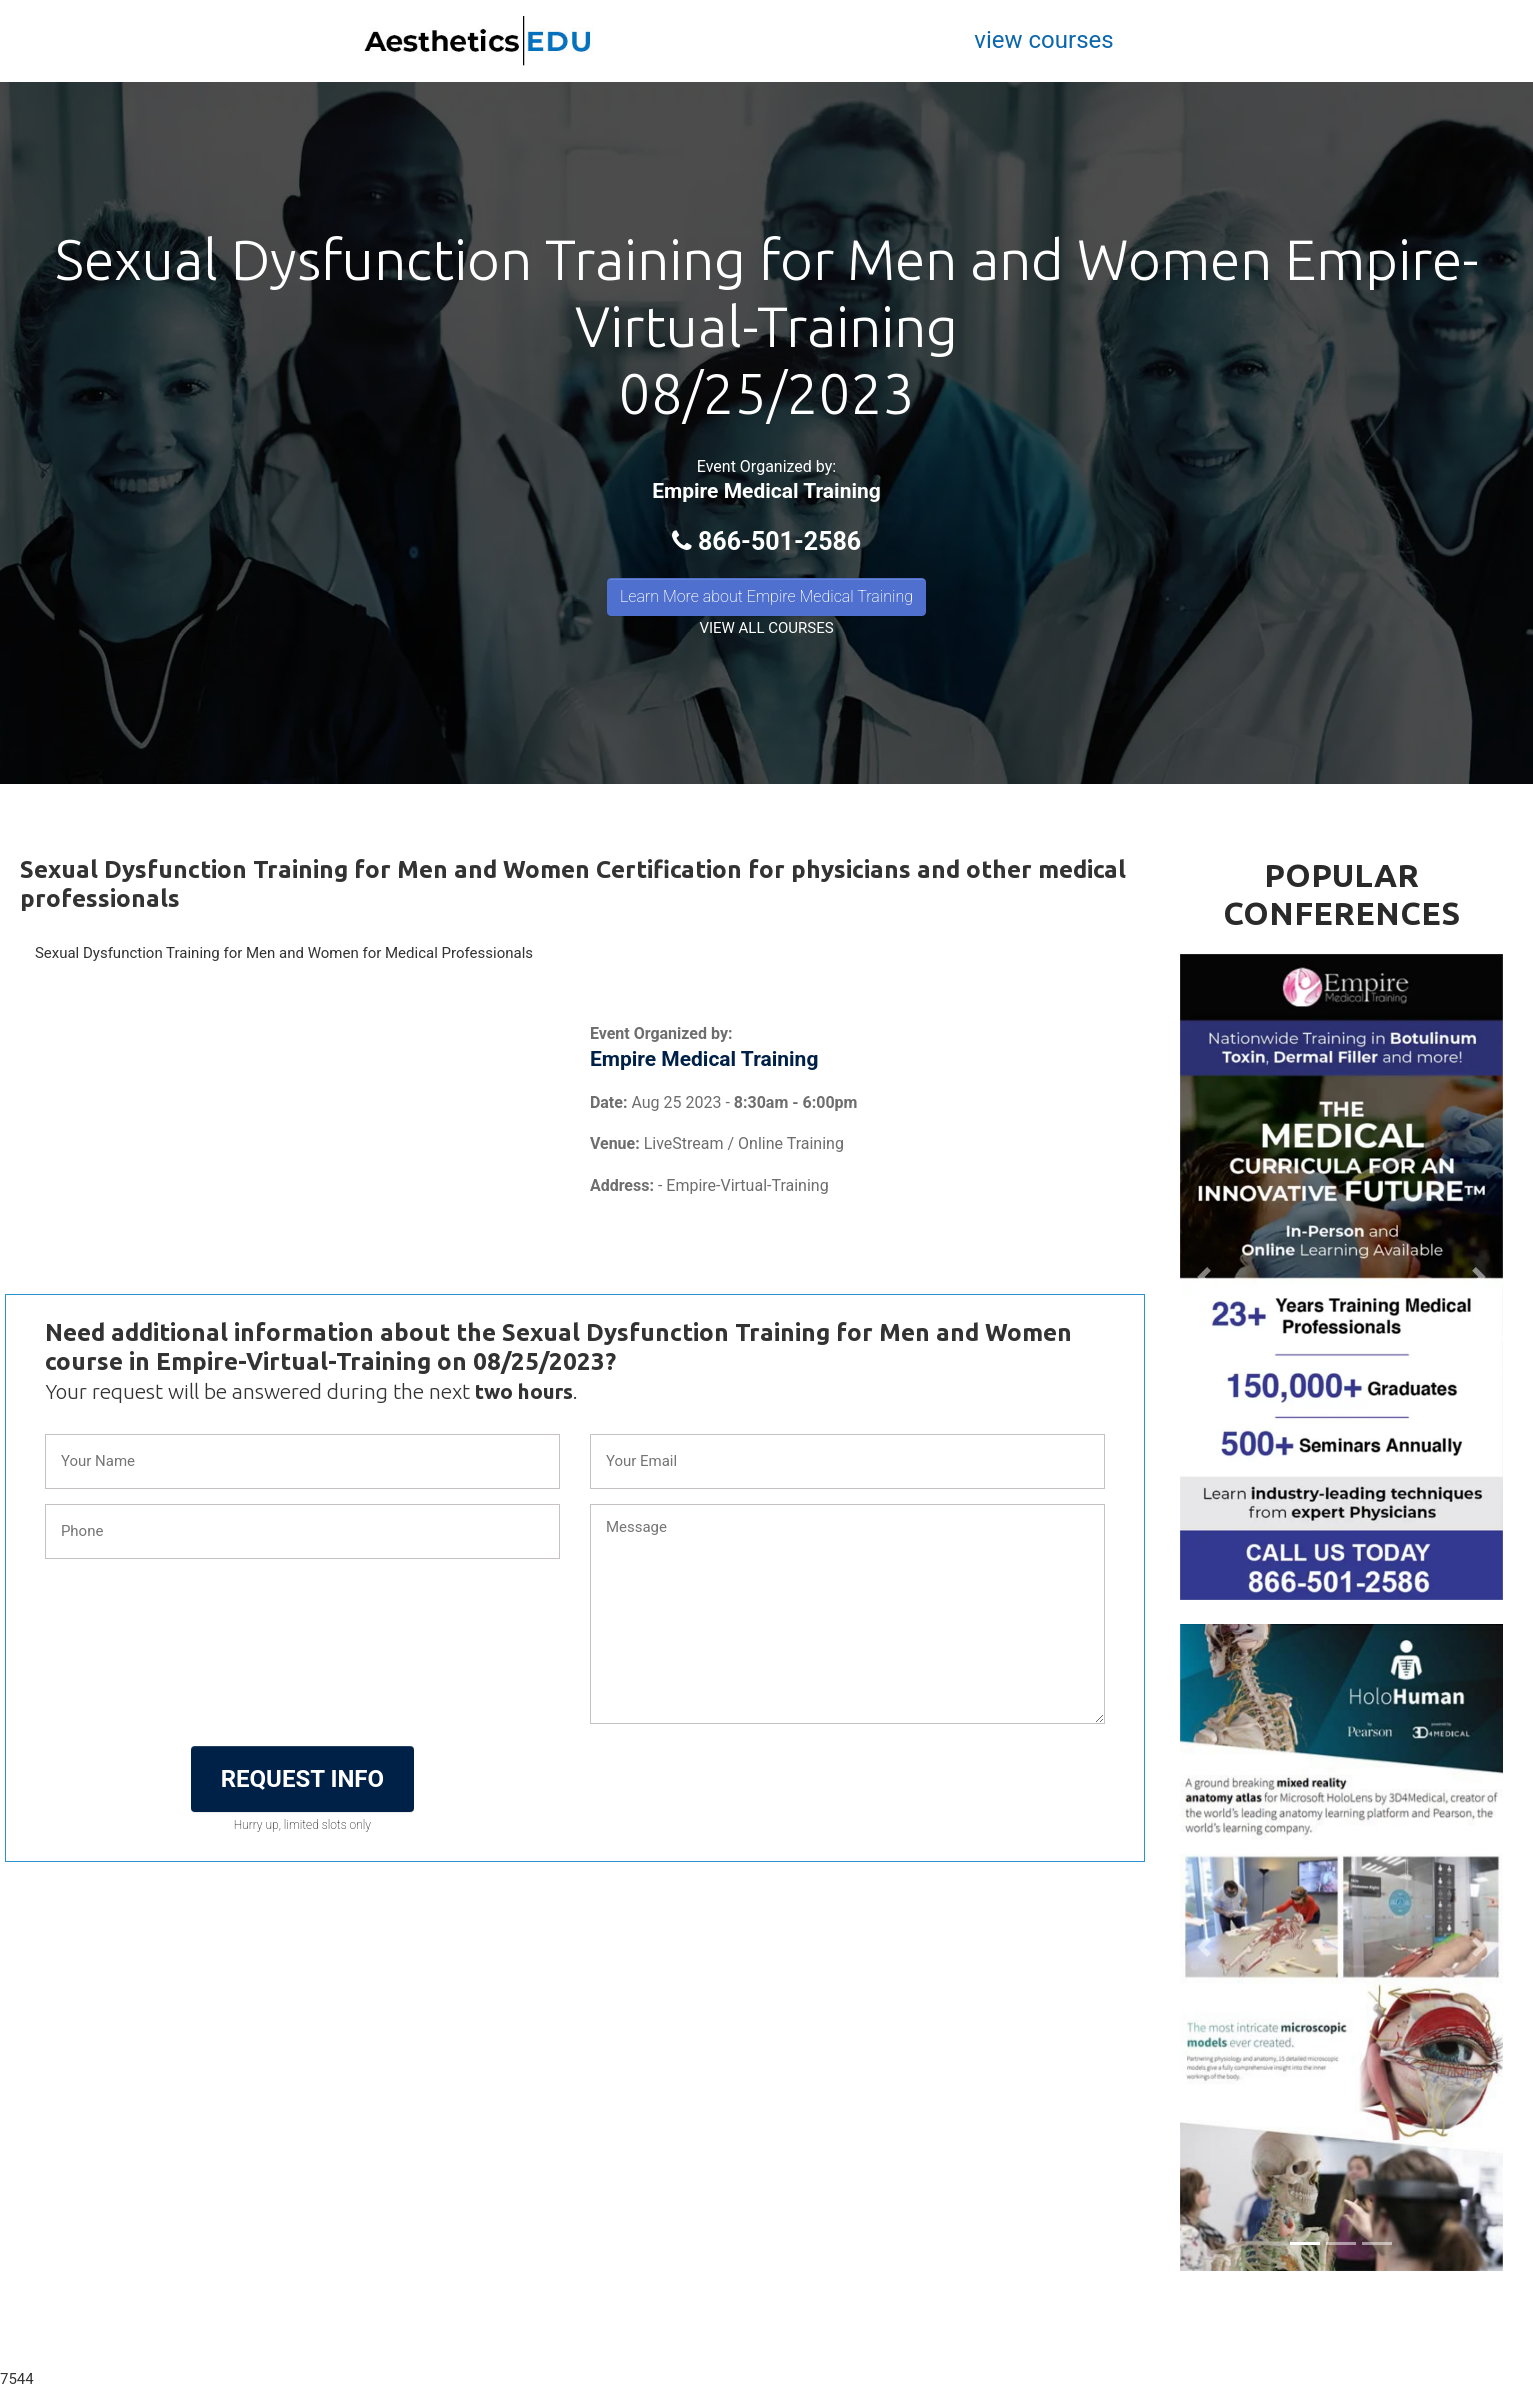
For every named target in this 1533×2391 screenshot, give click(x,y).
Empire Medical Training (766, 491)
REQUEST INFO (302, 1779)
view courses (1043, 40)
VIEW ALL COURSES (766, 628)
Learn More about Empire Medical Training (766, 596)
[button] (1204, 1277)
